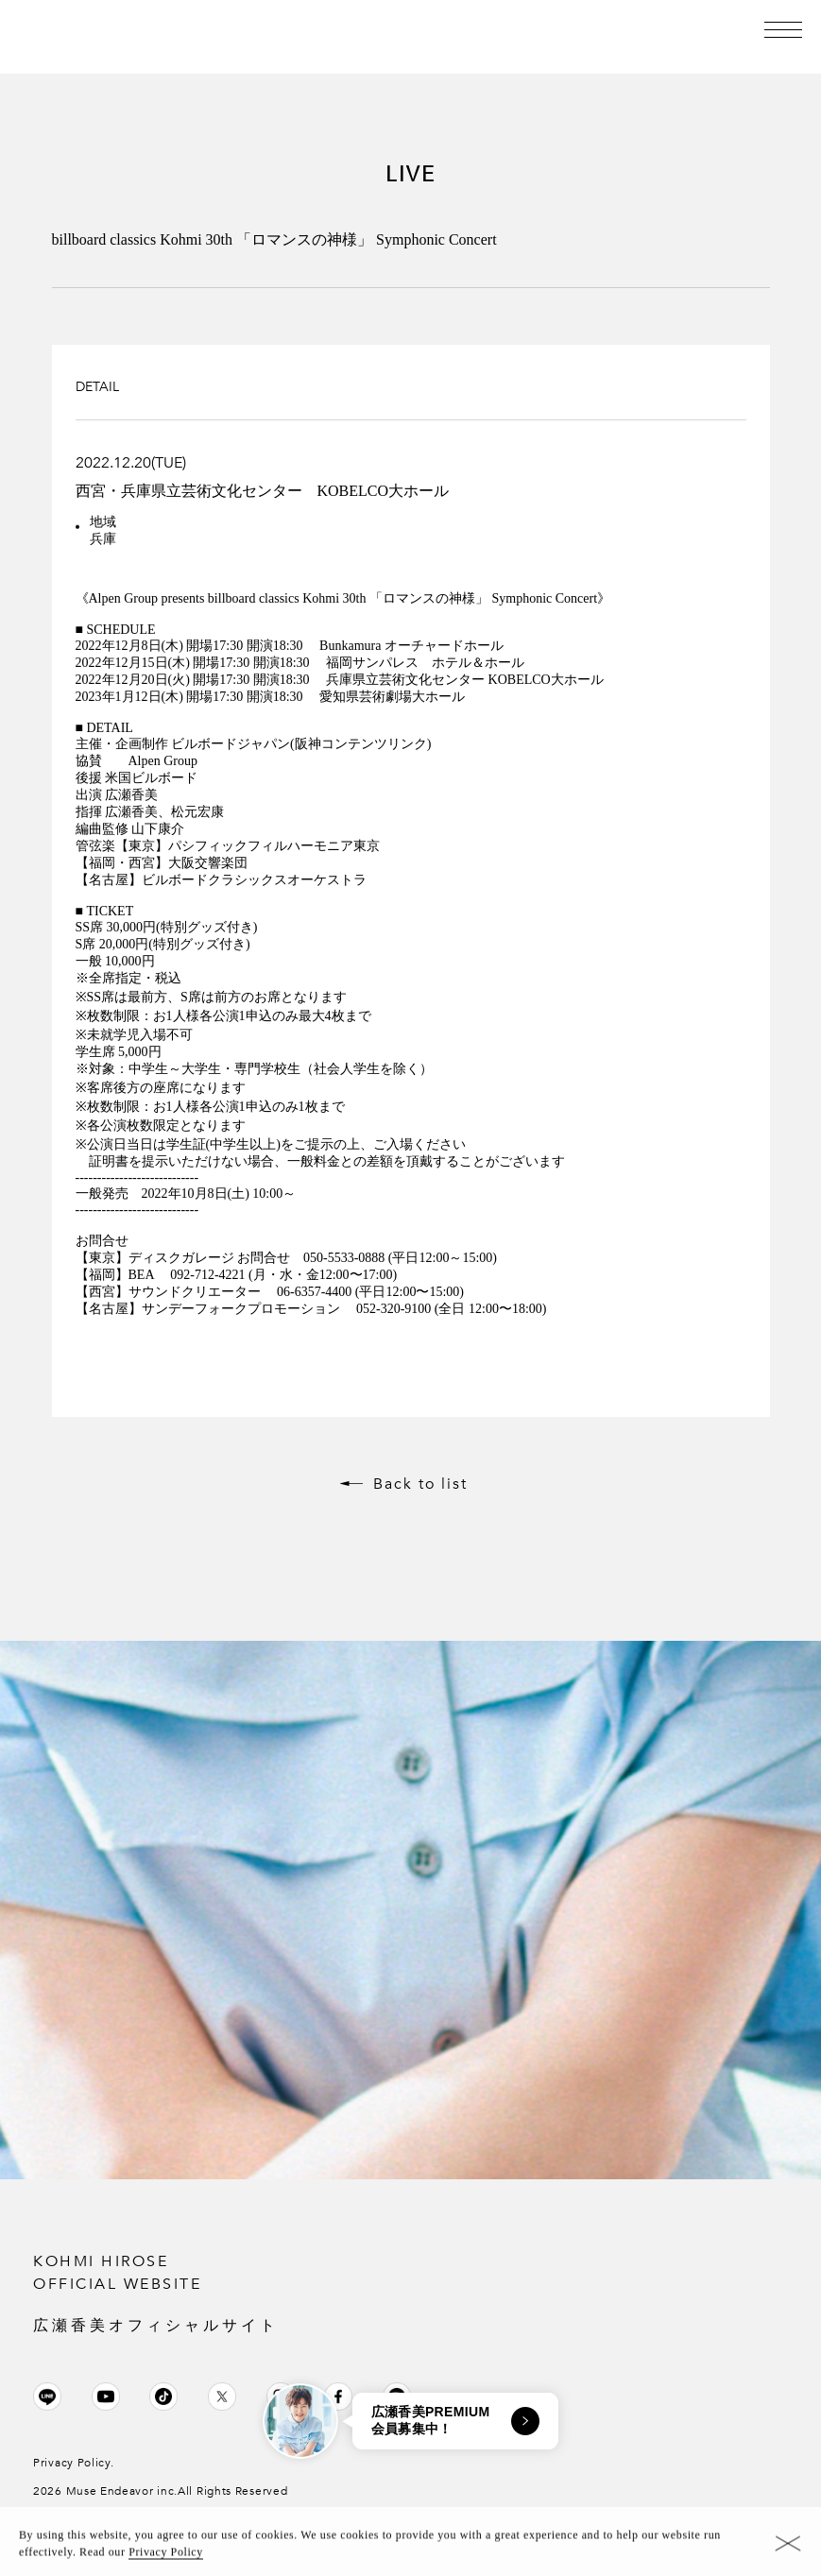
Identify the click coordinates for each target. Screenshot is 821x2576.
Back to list (420, 1484)
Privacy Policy (165, 2555)
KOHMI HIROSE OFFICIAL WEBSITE (410, 2294)
